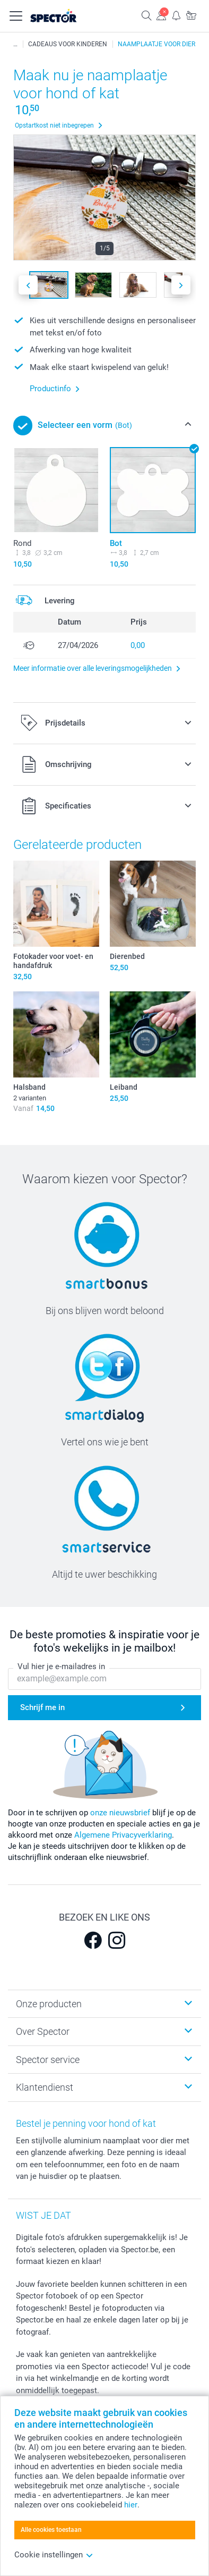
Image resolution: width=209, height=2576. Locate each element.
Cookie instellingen (53, 2555)
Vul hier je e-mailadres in (61, 1666)
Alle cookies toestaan (51, 2529)
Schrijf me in (42, 1707)
